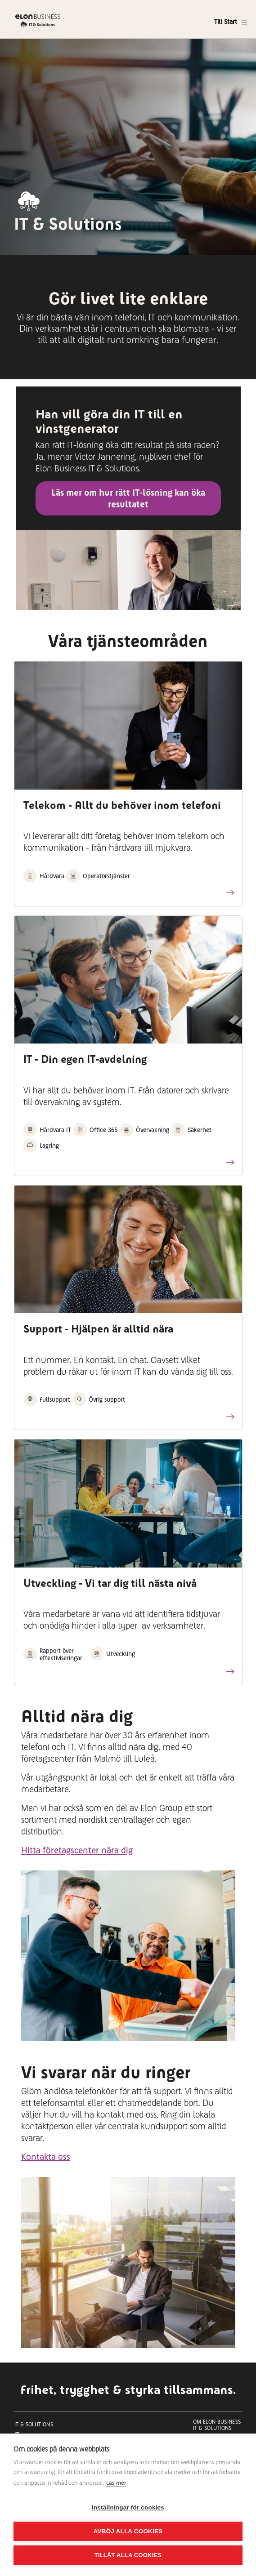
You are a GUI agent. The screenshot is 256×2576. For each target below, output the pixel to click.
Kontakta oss (45, 2156)
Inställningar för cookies (128, 2507)
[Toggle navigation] (231, 22)
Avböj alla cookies (128, 2531)
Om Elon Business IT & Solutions (217, 2425)
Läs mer (116, 2482)
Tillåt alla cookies (128, 2555)
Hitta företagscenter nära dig (77, 1850)
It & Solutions (33, 2424)
